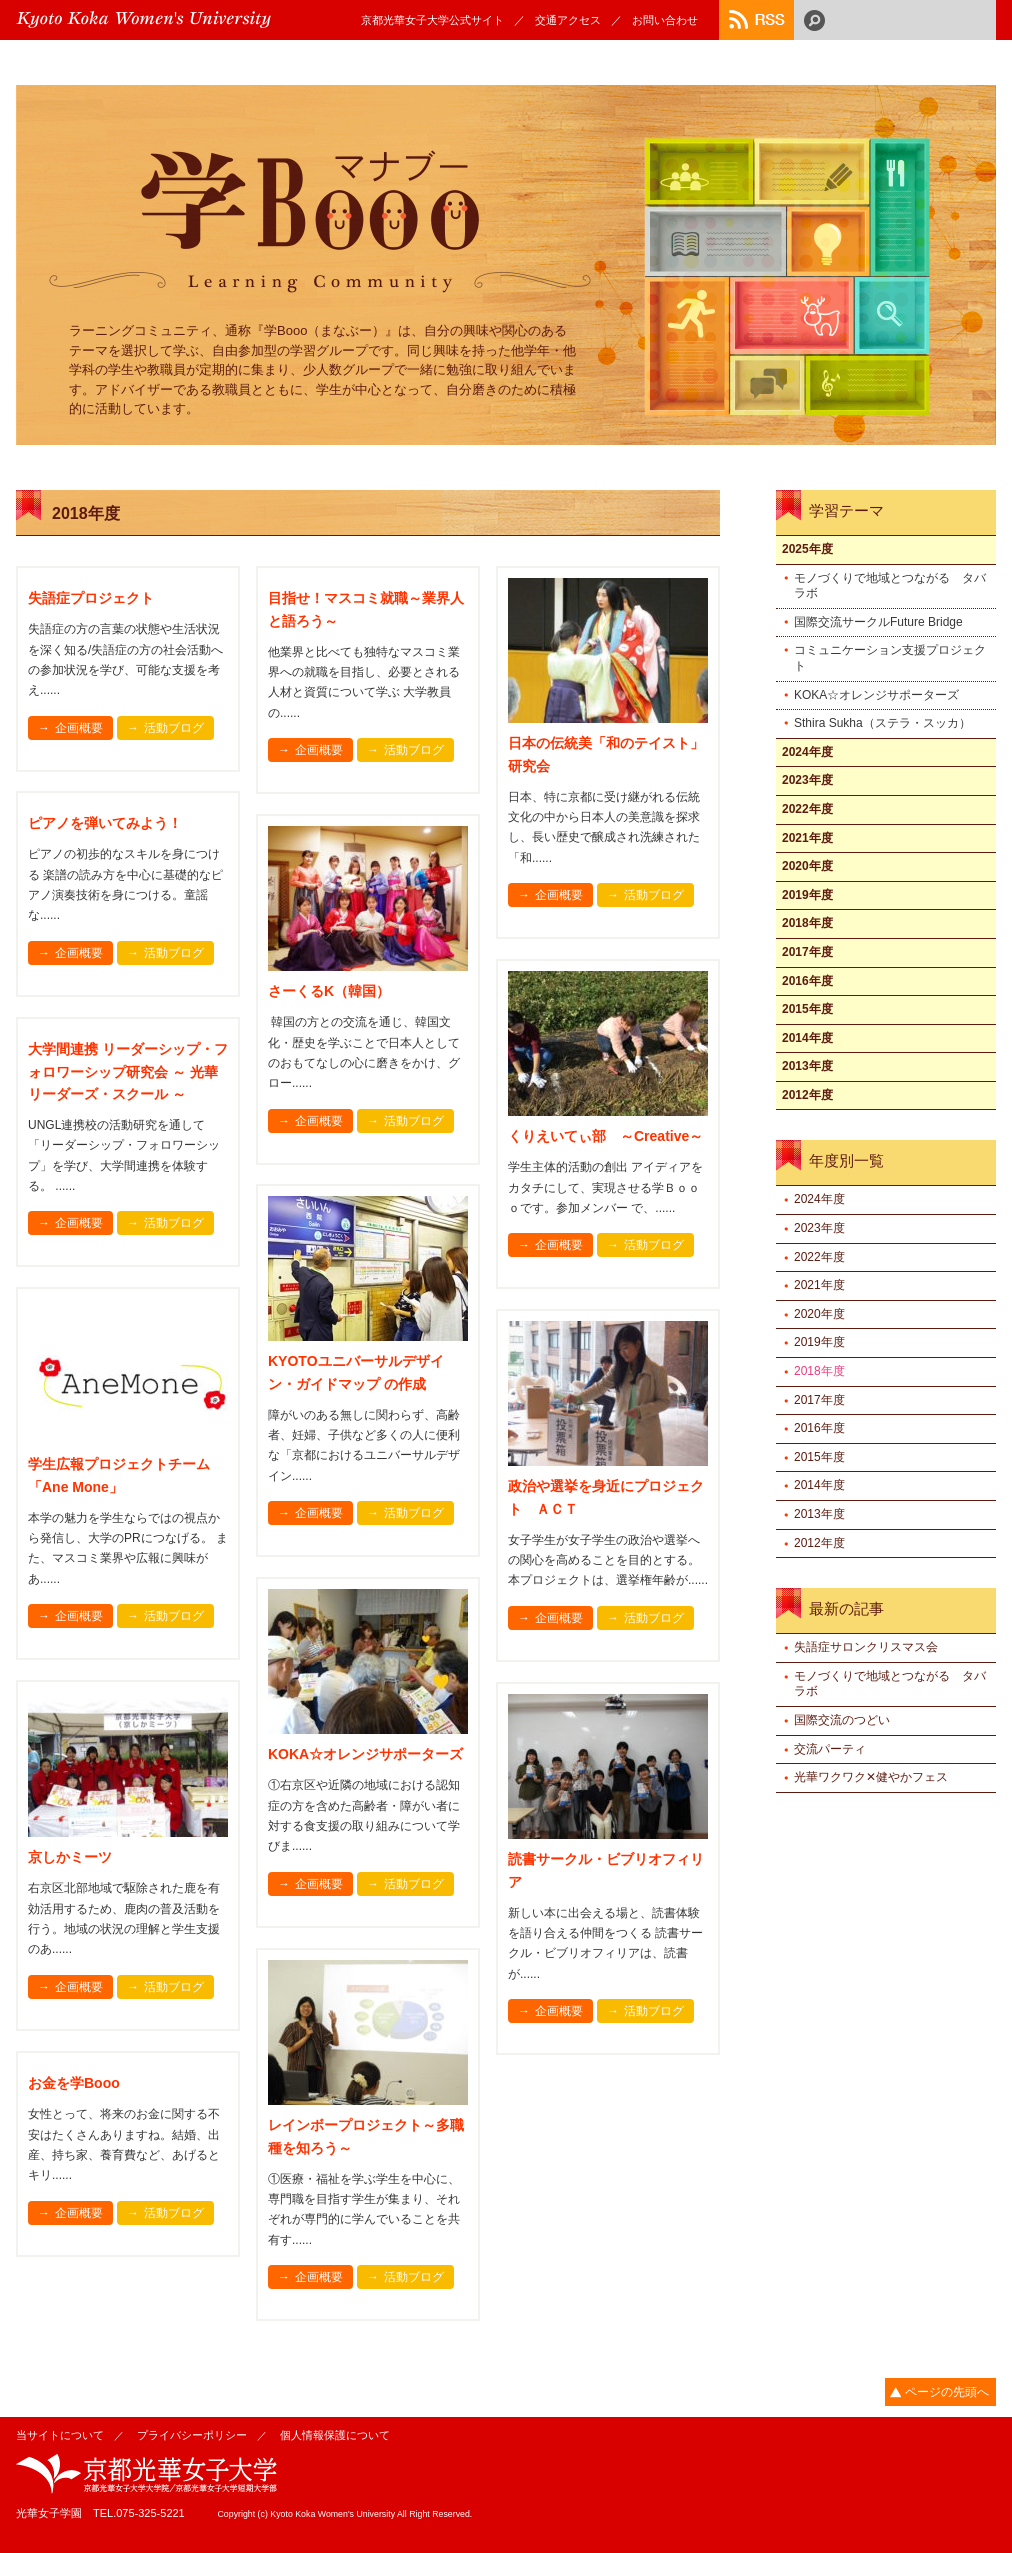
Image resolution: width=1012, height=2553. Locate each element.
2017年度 (807, 952)
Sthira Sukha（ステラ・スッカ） (882, 723)
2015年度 (807, 1009)
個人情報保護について (335, 2435)
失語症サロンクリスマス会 (866, 1647)
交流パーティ (830, 1749)
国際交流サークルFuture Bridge (878, 622)
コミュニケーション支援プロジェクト (890, 658)
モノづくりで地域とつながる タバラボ (890, 586)
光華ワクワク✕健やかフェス (871, 1777)
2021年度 (807, 838)
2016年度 (807, 981)
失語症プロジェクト (91, 598)
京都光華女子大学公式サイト (432, 20)
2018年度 (807, 923)
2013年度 (807, 1066)
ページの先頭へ (947, 2392)
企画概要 (79, 728)
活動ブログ (174, 728)
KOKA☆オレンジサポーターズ (365, 1754)
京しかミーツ (70, 1857)
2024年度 (807, 752)
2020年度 (807, 866)
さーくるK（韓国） (329, 991)
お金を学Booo (74, 2083)
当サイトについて (60, 2435)
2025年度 (807, 549)
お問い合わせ (665, 20)
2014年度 (807, 1038)
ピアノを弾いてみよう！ (105, 823)
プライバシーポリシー (192, 2435)
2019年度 (807, 895)
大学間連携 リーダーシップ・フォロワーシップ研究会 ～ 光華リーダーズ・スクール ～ (128, 1071)
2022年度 (807, 809)
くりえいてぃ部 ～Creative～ (605, 1136)
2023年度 (807, 780)
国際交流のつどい (842, 1720)
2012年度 (807, 1095)
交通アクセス (568, 20)
